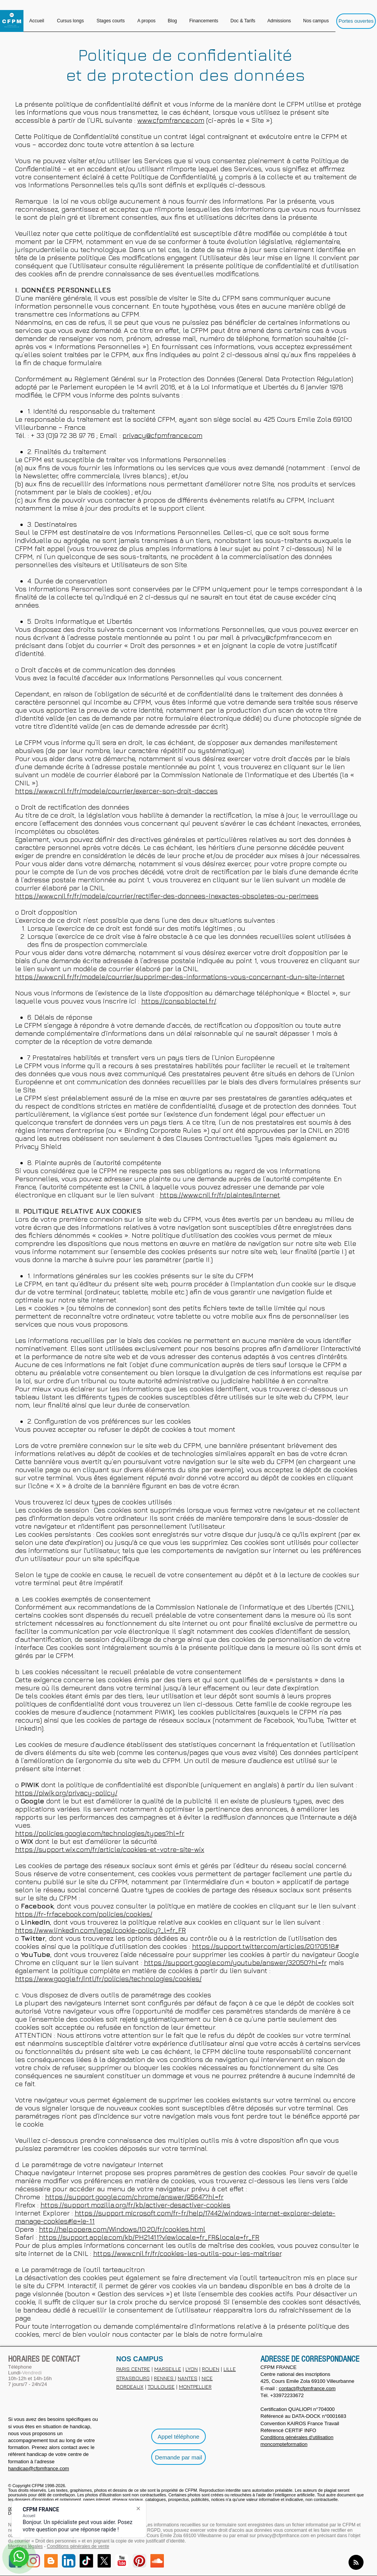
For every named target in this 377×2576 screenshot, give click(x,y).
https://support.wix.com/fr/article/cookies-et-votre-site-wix (109, 1849)
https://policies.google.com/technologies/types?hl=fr (99, 1833)
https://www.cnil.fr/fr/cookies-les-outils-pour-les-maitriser (187, 2253)
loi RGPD (150, 2530)
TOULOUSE (161, 2386)
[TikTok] (86, 2561)
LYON (191, 2369)
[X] (104, 2561)
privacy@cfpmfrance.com (162, 435)
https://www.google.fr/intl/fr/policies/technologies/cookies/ (108, 1979)
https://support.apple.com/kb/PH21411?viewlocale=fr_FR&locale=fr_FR (149, 2237)
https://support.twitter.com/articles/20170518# (265, 1946)
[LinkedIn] (68, 2561)
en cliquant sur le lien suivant (251, 880)
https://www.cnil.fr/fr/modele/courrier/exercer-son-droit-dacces (116, 791)
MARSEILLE (167, 2369)
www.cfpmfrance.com (170, 120)
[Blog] (51, 2561)
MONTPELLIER (195, 2386)
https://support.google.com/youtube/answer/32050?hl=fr (235, 1962)
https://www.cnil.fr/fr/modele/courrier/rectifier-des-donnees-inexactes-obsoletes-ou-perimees (167, 896)
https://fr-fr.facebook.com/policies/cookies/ (83, 1914)
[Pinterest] (139, 2561)
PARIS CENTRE (133, 2369)
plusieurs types (286, 1801)
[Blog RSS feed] (356, 2563)
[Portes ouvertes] (356, 21)
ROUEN (210, 2369)
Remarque (31, 201)
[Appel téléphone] (178, 2436)
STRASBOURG (133, 2378)
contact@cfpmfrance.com (307, 2388)
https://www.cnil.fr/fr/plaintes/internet (220, 1195)
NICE (207, 2378)
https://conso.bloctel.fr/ (178, 1001)
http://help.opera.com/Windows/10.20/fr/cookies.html (122, 2229)
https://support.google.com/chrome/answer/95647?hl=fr (134, 2197)
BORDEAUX (129, 2386)
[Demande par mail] (178, 2457)
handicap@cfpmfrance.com (38, 2468)
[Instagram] (33, 2561)
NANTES (187, 2378)
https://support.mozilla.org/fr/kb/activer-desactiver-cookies (135, 2205)
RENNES (164, 2378)
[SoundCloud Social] (157, 2561)
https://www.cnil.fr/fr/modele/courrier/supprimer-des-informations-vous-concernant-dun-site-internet (180, 977)
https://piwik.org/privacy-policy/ (66, 1793)
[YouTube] (121, 2561)
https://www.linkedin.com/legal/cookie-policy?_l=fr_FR (100, 1930)
